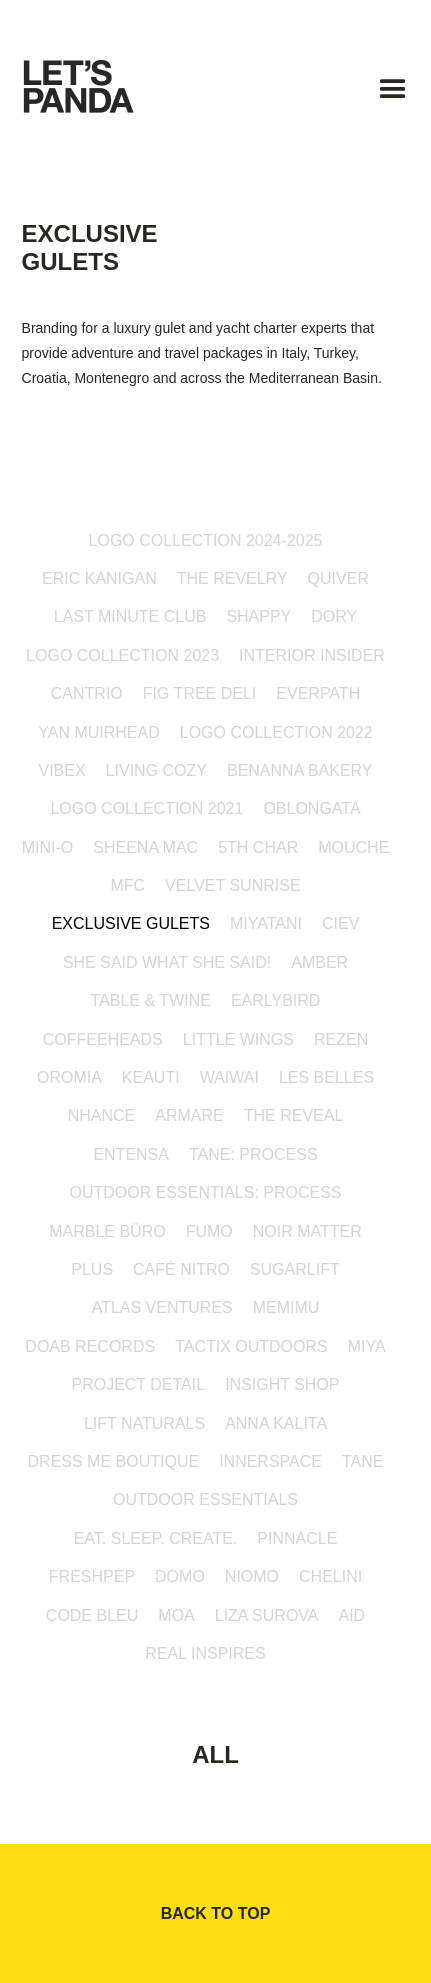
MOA (176, 1615)
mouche (353, 847)
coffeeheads (103, 1039)
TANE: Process (253, 1154)
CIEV (340, 923)
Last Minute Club (130, 616)
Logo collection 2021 (146, 808)
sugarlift (295, 1269)
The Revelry (232, 578)
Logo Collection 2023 (122, 655)
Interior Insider (312, 655)
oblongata (311, 808)
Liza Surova (267, 1615)
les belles (326, 1077)
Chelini (330, 1576)
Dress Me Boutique (114, 1461)
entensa (131, 1154)
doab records (90, 1346)
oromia (69, 1077)
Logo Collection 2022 (276, 732)
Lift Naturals (144, 1423)
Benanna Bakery (300, 770)
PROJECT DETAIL (138, 1384)
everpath (318, 693)
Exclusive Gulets (131, 923)
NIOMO (252, 1576)
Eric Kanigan (99, 578)
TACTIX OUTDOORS (251, 1346)
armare (189, 1115)
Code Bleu (92, 1615)
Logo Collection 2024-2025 (206, 540)
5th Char (258, 847)
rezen (341, 1039)
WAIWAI (229, 1077)
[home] (98, 95)
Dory (334, 616)
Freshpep (92, 1576)
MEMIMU (286, 1307)
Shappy (258, 616)
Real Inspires (205, 1653)
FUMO (209, 1231)
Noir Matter (307, 1231)
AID (351, 1615)
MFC (127, 885)
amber (319, 962)
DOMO (180, 1576)
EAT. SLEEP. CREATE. (156, 1538)
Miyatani (266, 923)
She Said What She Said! (167, 962)
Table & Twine (151, 1000)
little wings (238, 1039)
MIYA (367, 1346)
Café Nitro (181, 1269)
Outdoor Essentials (205, 1499)
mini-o (48, 847)
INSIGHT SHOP (282, 1384)
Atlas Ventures (162, 1307)
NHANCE (102, 1115)
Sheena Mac (145, 847)
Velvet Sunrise (232, 885)
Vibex (61, 770)
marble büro (107, 1231)
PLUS (92, 1269)
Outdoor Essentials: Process (205, 1192)
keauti (151, 1077)
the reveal (294, 1115)
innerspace (270, 1461)
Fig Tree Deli (200, 693)
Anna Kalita (276, 1423)
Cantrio (87, 693)
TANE (362, 1461)
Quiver (338, 578)
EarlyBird (276, 1000)
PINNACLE (297, 1538)
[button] (393, 94)
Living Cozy (156, 770)
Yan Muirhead (99, 732)
